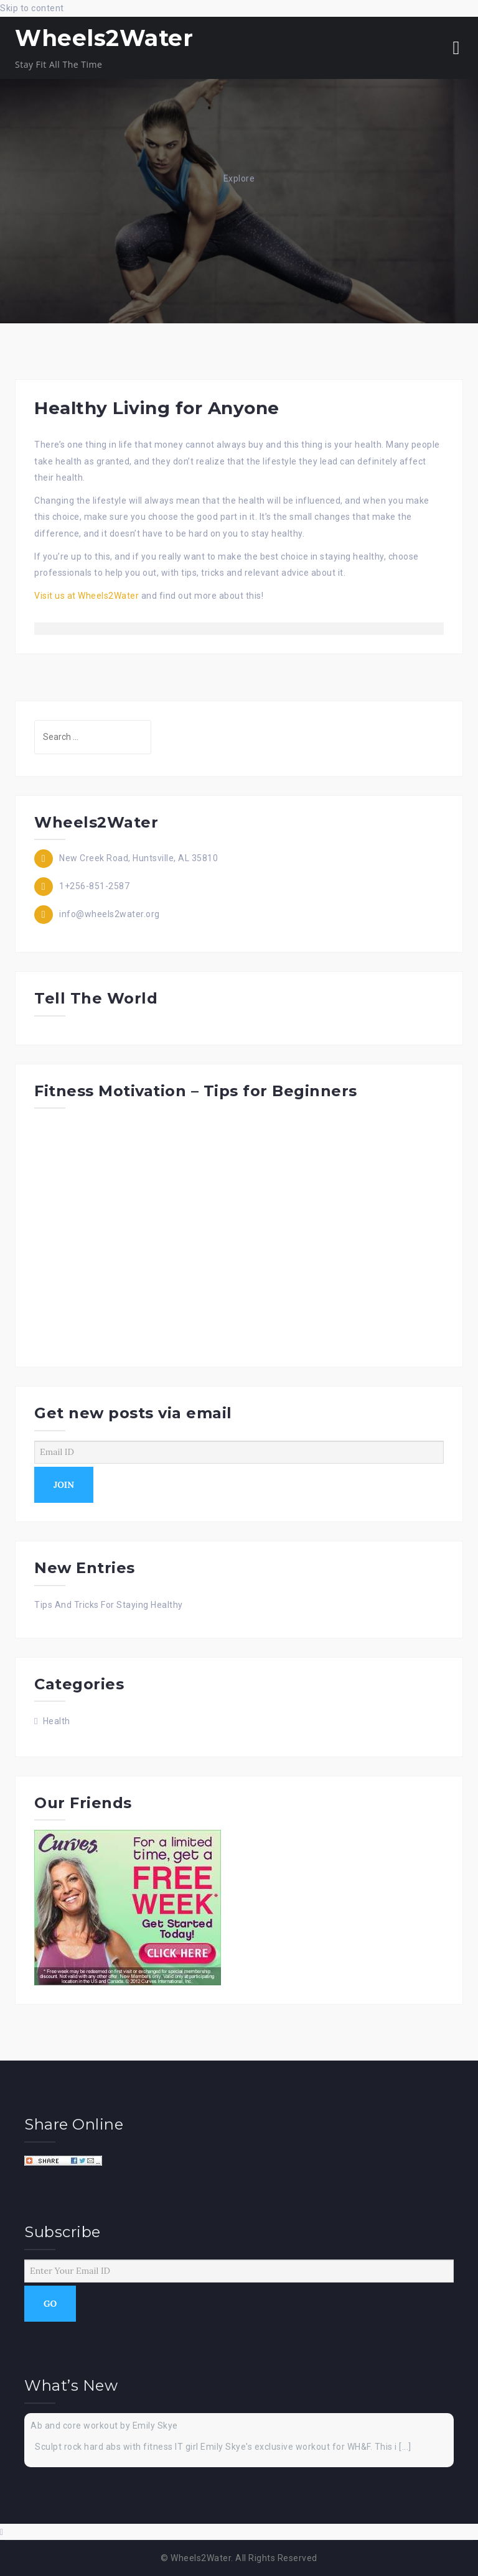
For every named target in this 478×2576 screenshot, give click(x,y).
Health (56, 1721)
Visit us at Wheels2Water (86, 596)
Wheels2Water (104, 38)
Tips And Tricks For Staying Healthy (108, 1605)
